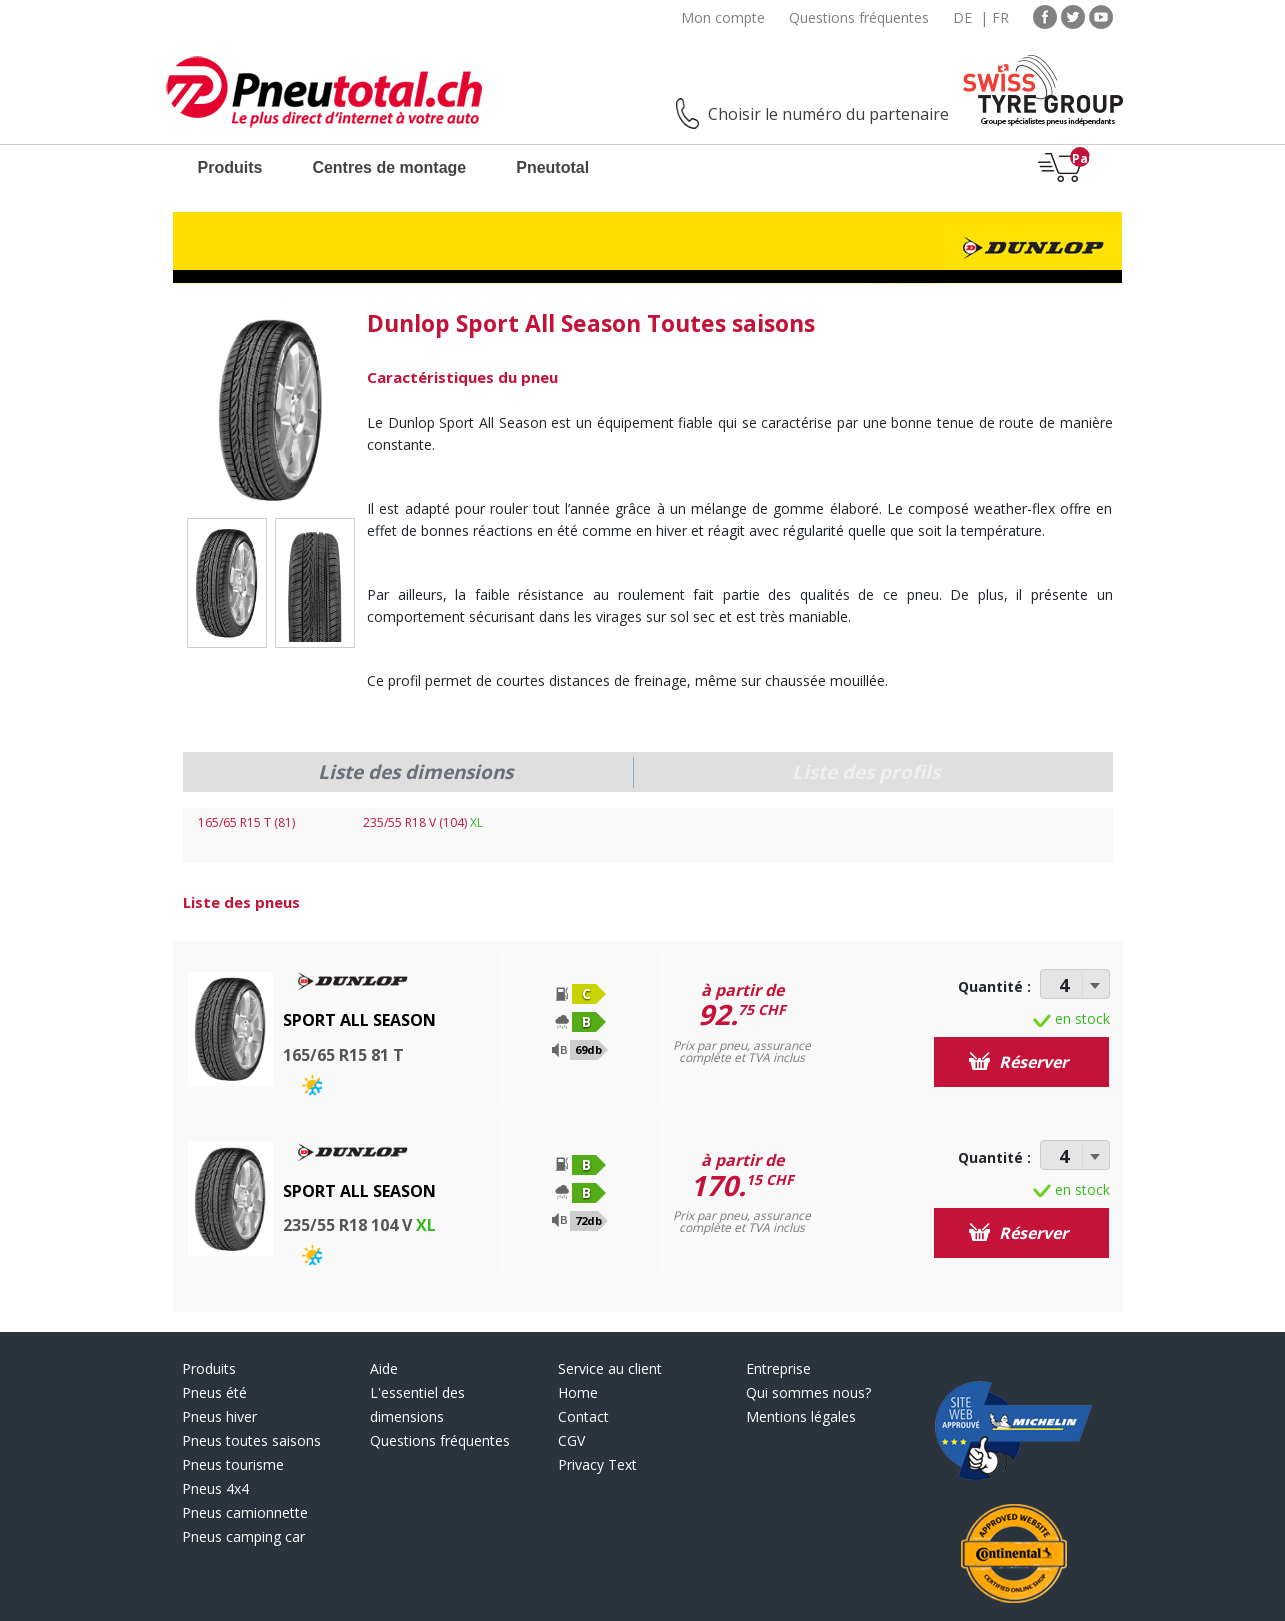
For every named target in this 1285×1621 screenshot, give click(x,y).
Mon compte (723, 17)
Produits (230, 167)
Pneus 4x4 (215, 1488)
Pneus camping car (243, 1536)
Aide (384, 1368)
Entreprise (778, 1368)
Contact (583, 1416)
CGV (571, 1440)
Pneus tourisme (233, 1464)
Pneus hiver (219, 1416)
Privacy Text (597, 1464)
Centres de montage (389, 167)
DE (962, 17)
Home (578, 1392)
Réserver (1018, 1062)
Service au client (610, 1368)
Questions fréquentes (859, 17)
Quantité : (994, 986)
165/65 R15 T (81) (246, 822)
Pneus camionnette (245, 1512)
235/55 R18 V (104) (423, 822)
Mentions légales (801, 1416)
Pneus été (214, 1392)
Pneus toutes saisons (251, 1440)
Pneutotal (552, 167)
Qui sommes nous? (808, 1392)
